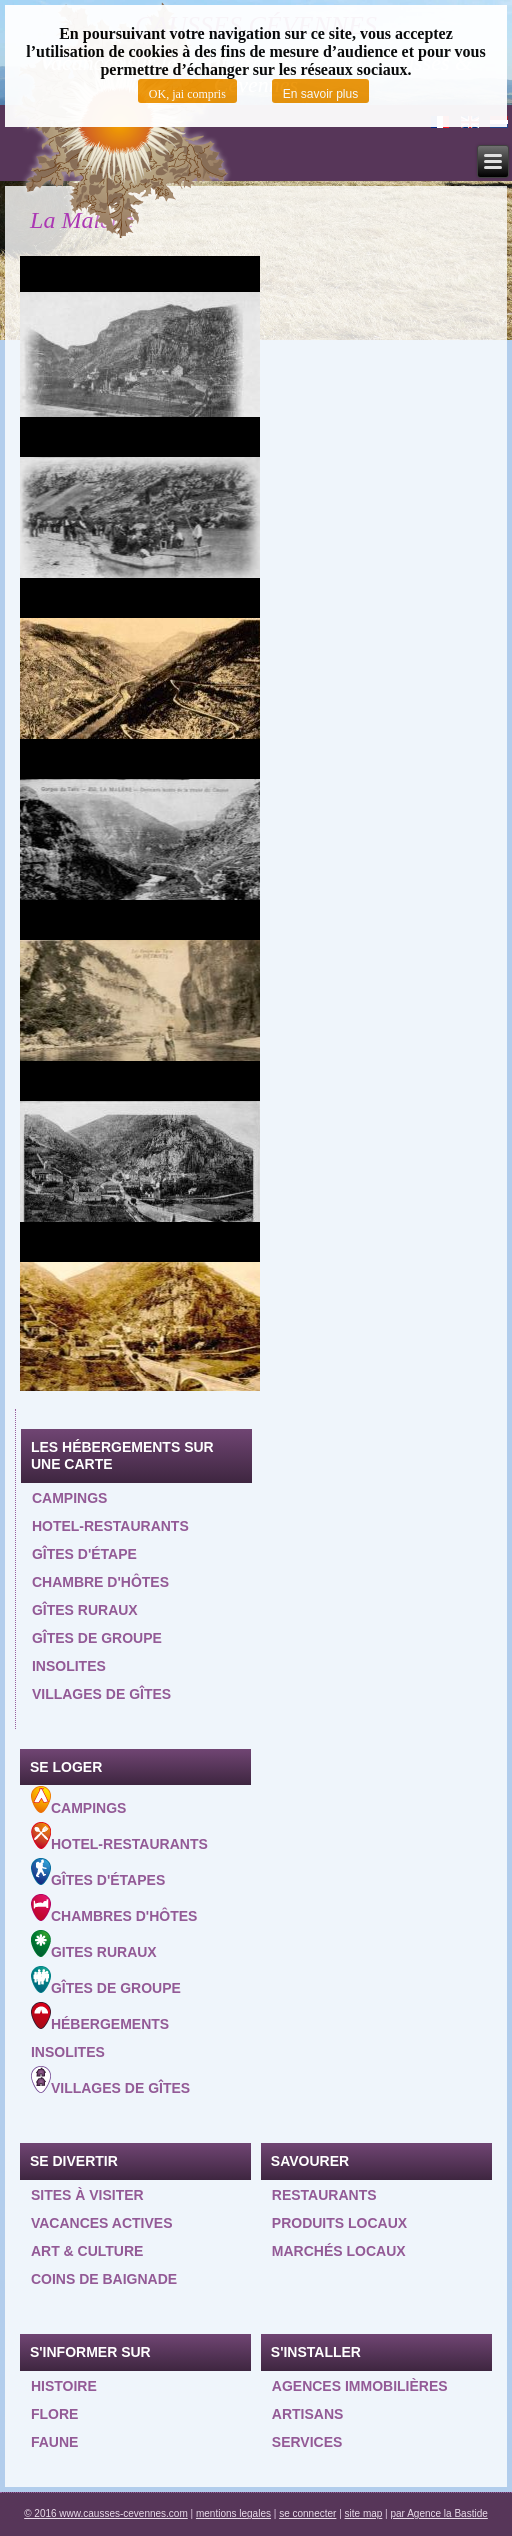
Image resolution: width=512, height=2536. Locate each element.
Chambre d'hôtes (100, 1582)
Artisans (308, 2414)
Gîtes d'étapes (98, 1873)
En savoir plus (320, 94)
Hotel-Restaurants (119, 1837)
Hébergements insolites (100, 2031)
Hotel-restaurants (110, 1526)
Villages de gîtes (101, 1694)
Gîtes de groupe (97, 1638)
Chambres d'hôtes (114, 1909)
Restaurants (324, 2195)
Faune (54, 2442)
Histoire (64, 2386)
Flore (54, 2414)
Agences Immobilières (360, 2386)
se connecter (307, 2513)
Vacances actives (102, 2223)
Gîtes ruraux (85, 1610)
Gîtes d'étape (84, 1554)
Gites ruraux (94, 1945)
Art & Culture (87, 2251)
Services (307, 2442)
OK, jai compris (187, 94)
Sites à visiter (87, 2195)
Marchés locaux (339, 2251)
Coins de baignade (104, 2279)
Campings (69, 1498)
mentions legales (233, 2513)
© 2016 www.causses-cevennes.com (106, 2513)
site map (364, 2513)
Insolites (69, 1666)
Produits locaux (339, 2223)
